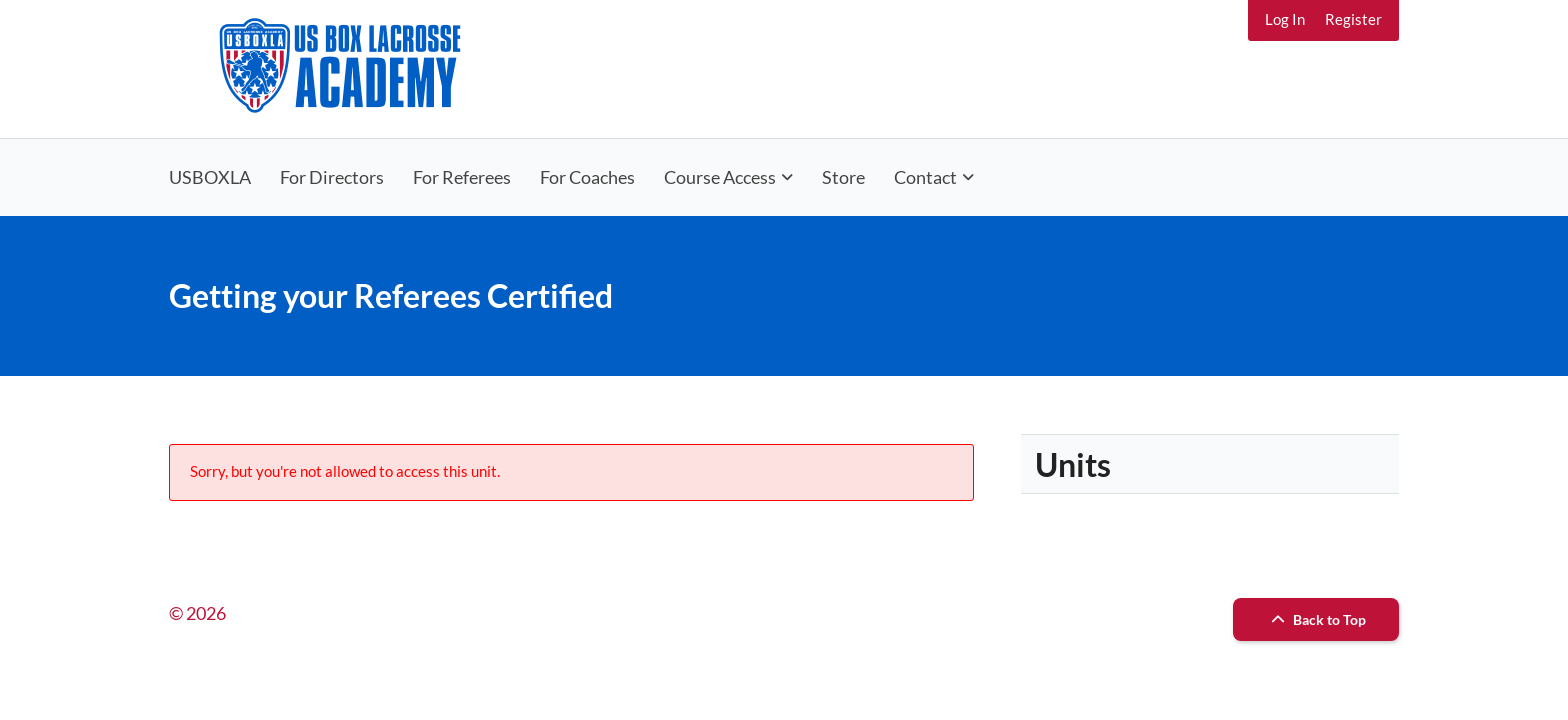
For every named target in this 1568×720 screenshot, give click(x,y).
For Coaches (587, 177)
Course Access (720, 177)
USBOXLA (210, 177)
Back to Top (1316, 619)
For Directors (332, 177)
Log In (1285, 19)
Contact (925, 177)
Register (1353, 19)
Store (843, 177)
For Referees (462, 177)
